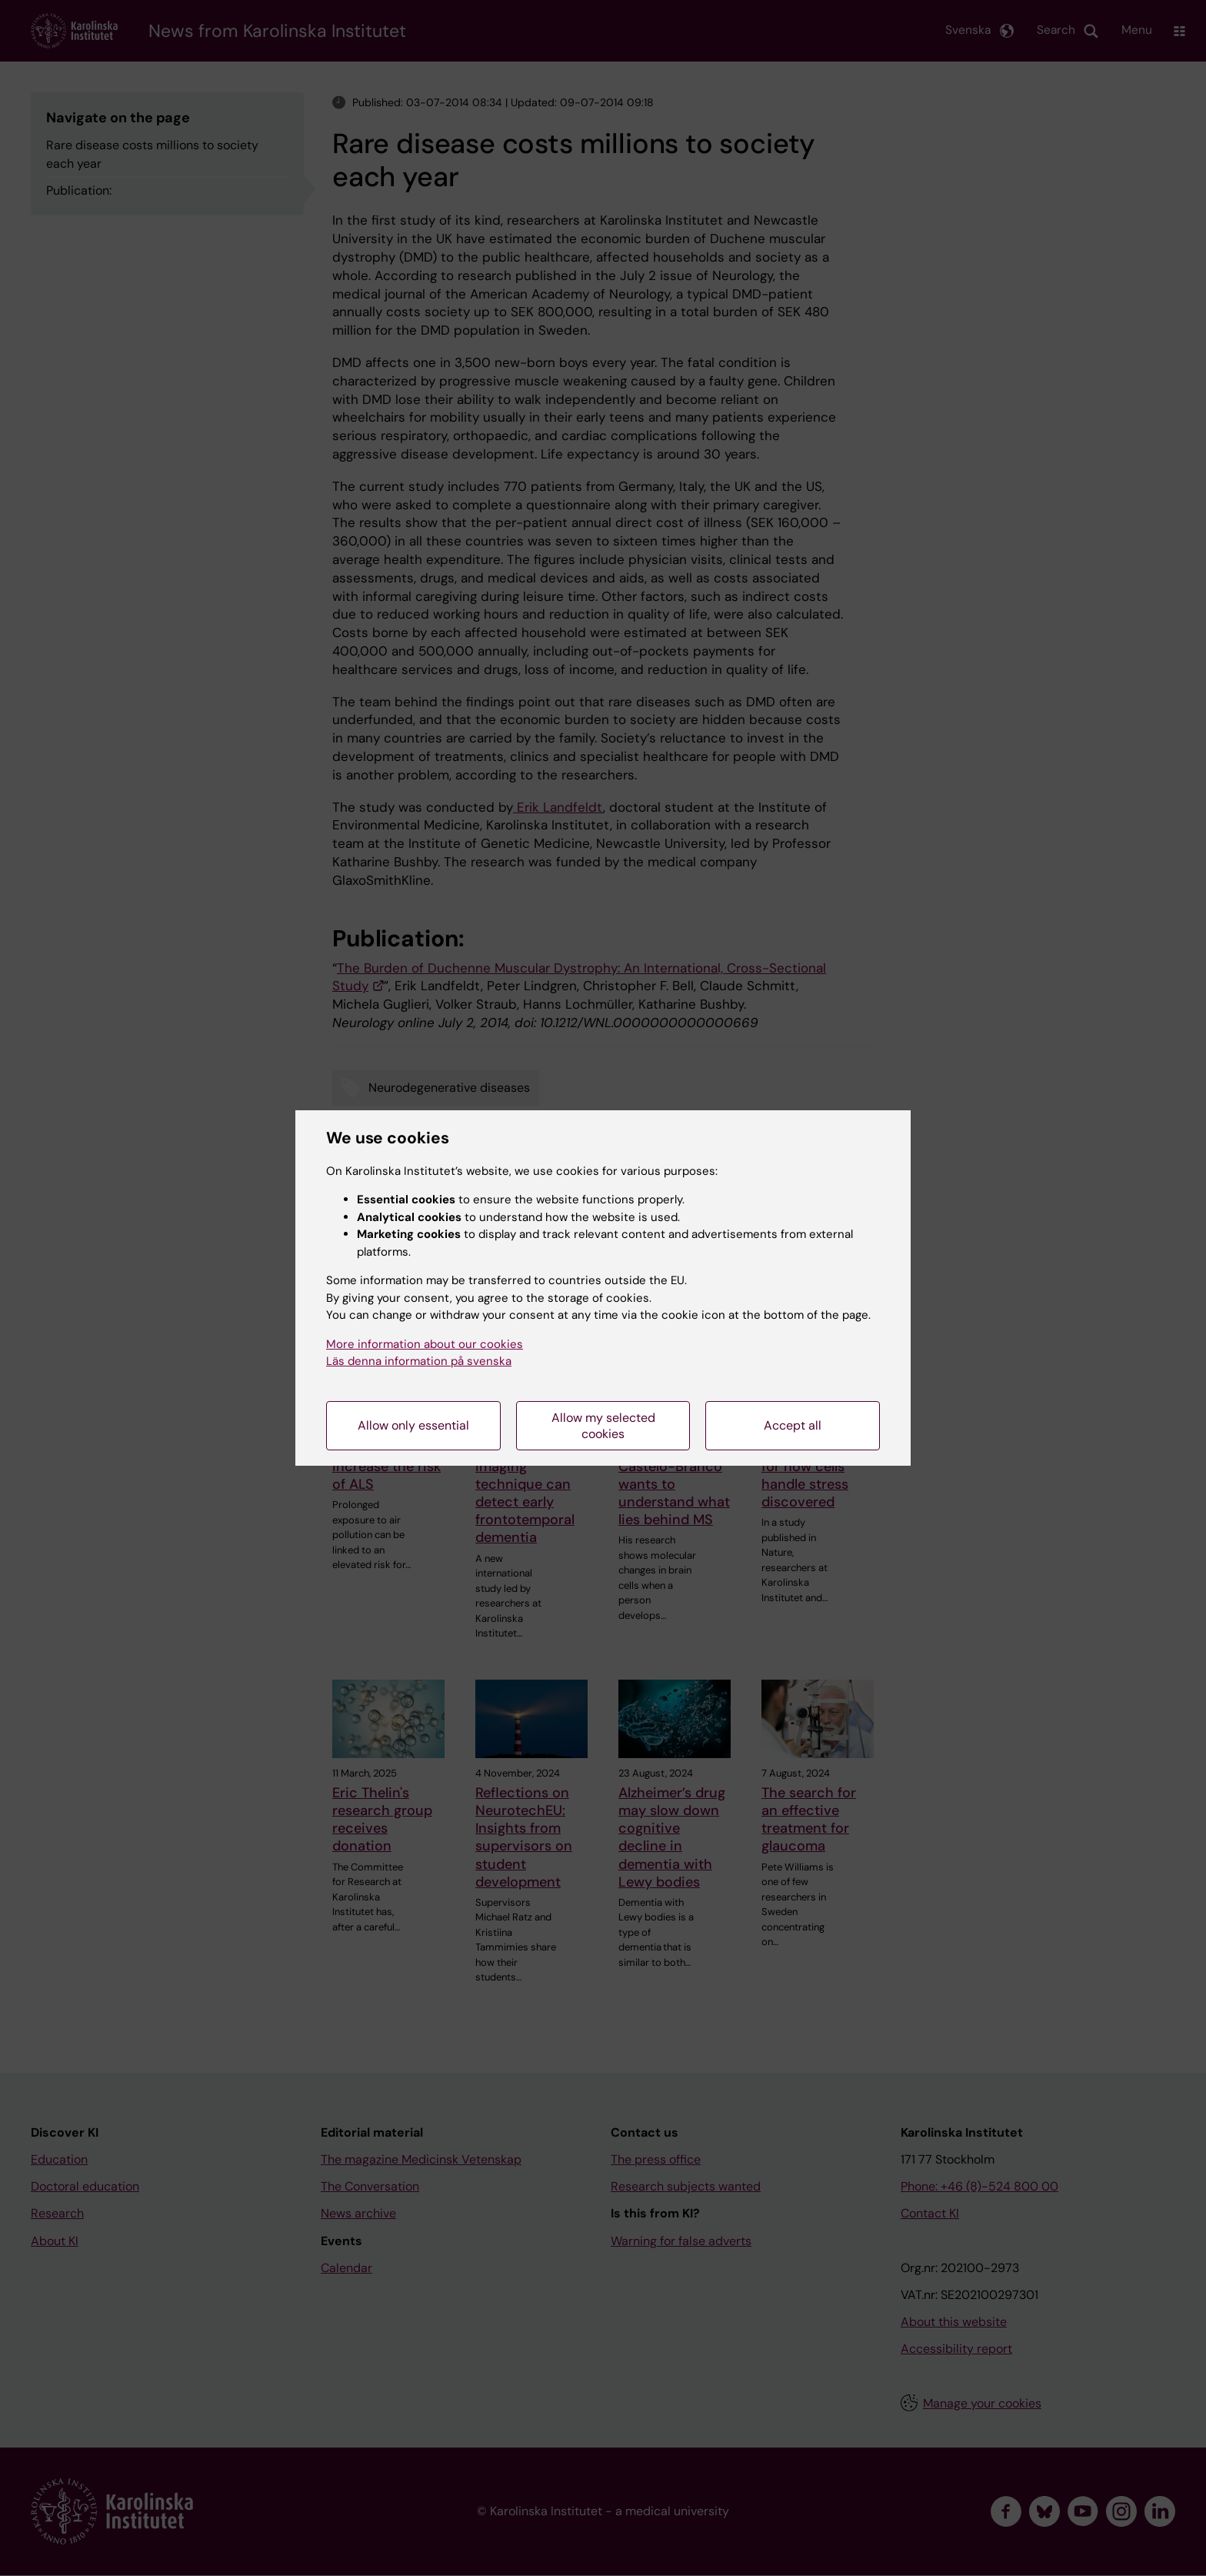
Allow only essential (413, 1425)
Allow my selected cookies (603, 1426)
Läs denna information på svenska (418, 1361)
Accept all (792, 1425)
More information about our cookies (424, 1344)
